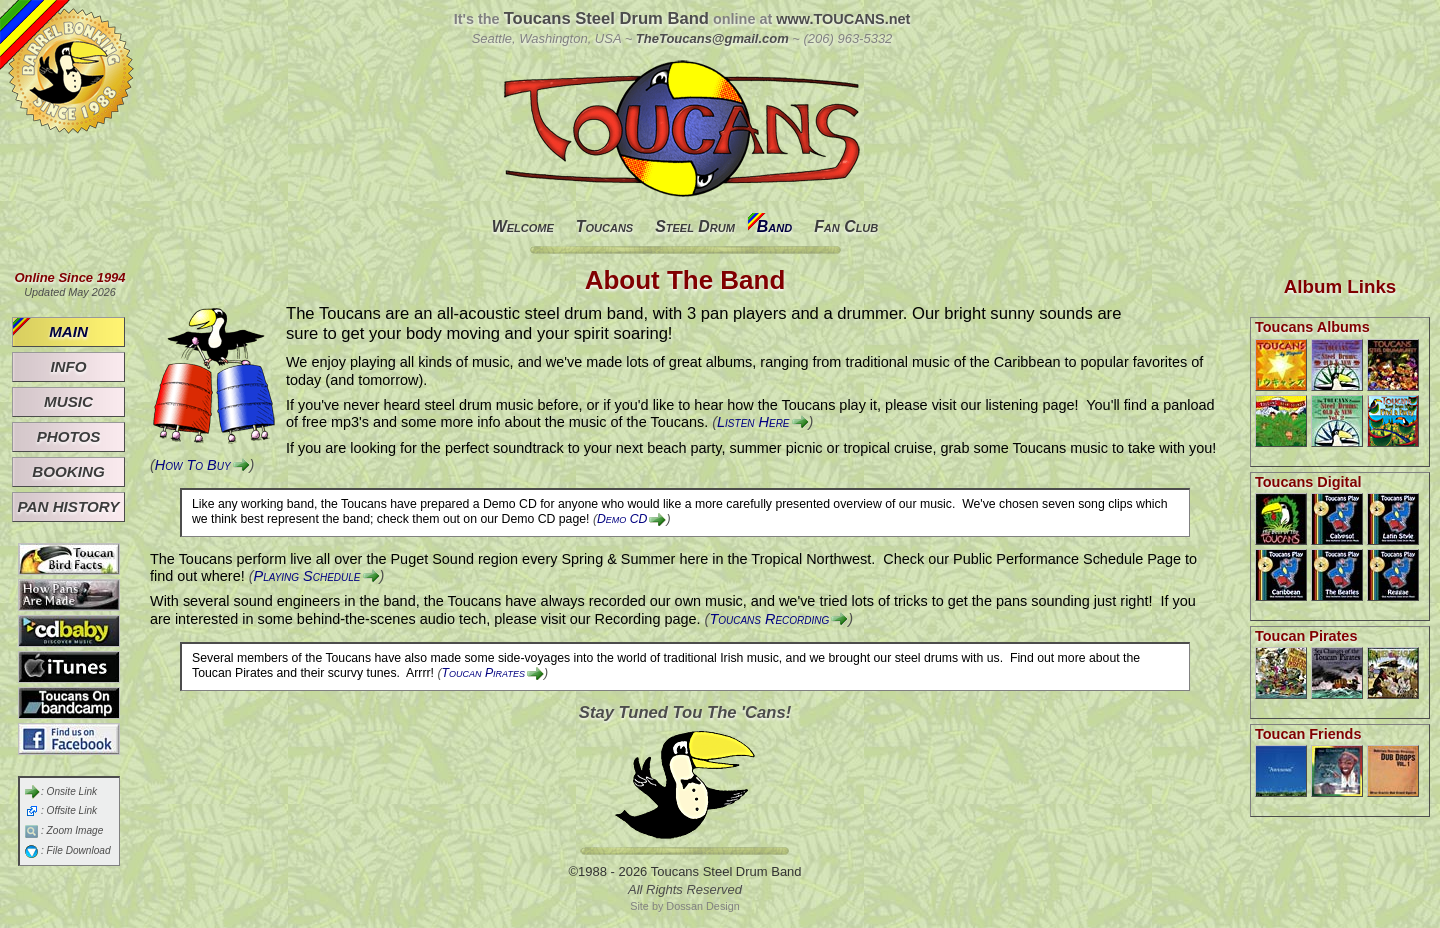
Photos (69, 436)
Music (68, 401)
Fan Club (846, 226)
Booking (68, 471)
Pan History (69, 506)
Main (68, 331)
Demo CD (622, 519)
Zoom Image (75, 830)
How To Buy (193, 465)
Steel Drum (695, 226)
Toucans (604, 226)
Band (774, 226)
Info (68, 366)
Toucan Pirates (483, 673)
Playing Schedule (307, 576)
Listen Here (753, 422)
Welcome (523, 226)
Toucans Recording (769, 619)
